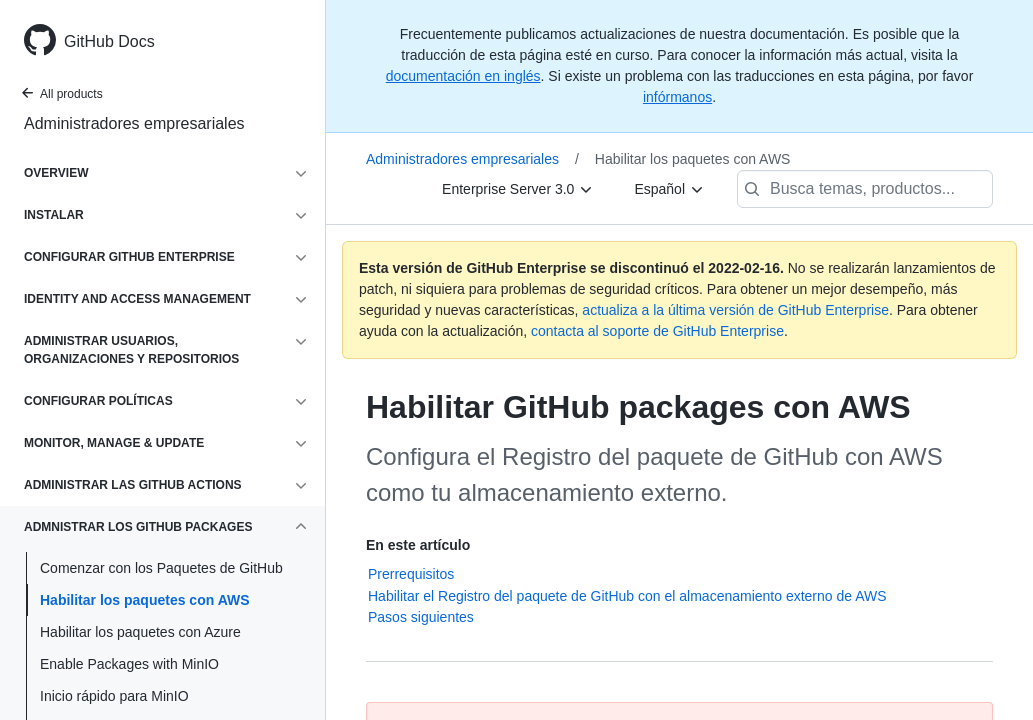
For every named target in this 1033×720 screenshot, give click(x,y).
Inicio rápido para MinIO (114, 696)
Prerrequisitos (411, 574)
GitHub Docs (109, 41)
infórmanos (677, 97)
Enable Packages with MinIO (129, 664)
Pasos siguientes (421, 617)
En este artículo (418, 545)
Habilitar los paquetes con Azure (140, 632)
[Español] (669, 189)
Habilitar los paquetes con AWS (145, 600)
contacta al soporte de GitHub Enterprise (657, 331)
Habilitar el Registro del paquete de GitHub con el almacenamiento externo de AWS (627, 596)
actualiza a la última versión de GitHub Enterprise (735, 310)
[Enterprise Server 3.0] (518, 189)
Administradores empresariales (134, 123)
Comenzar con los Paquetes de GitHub (161, 568)
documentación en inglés (463, 76)
